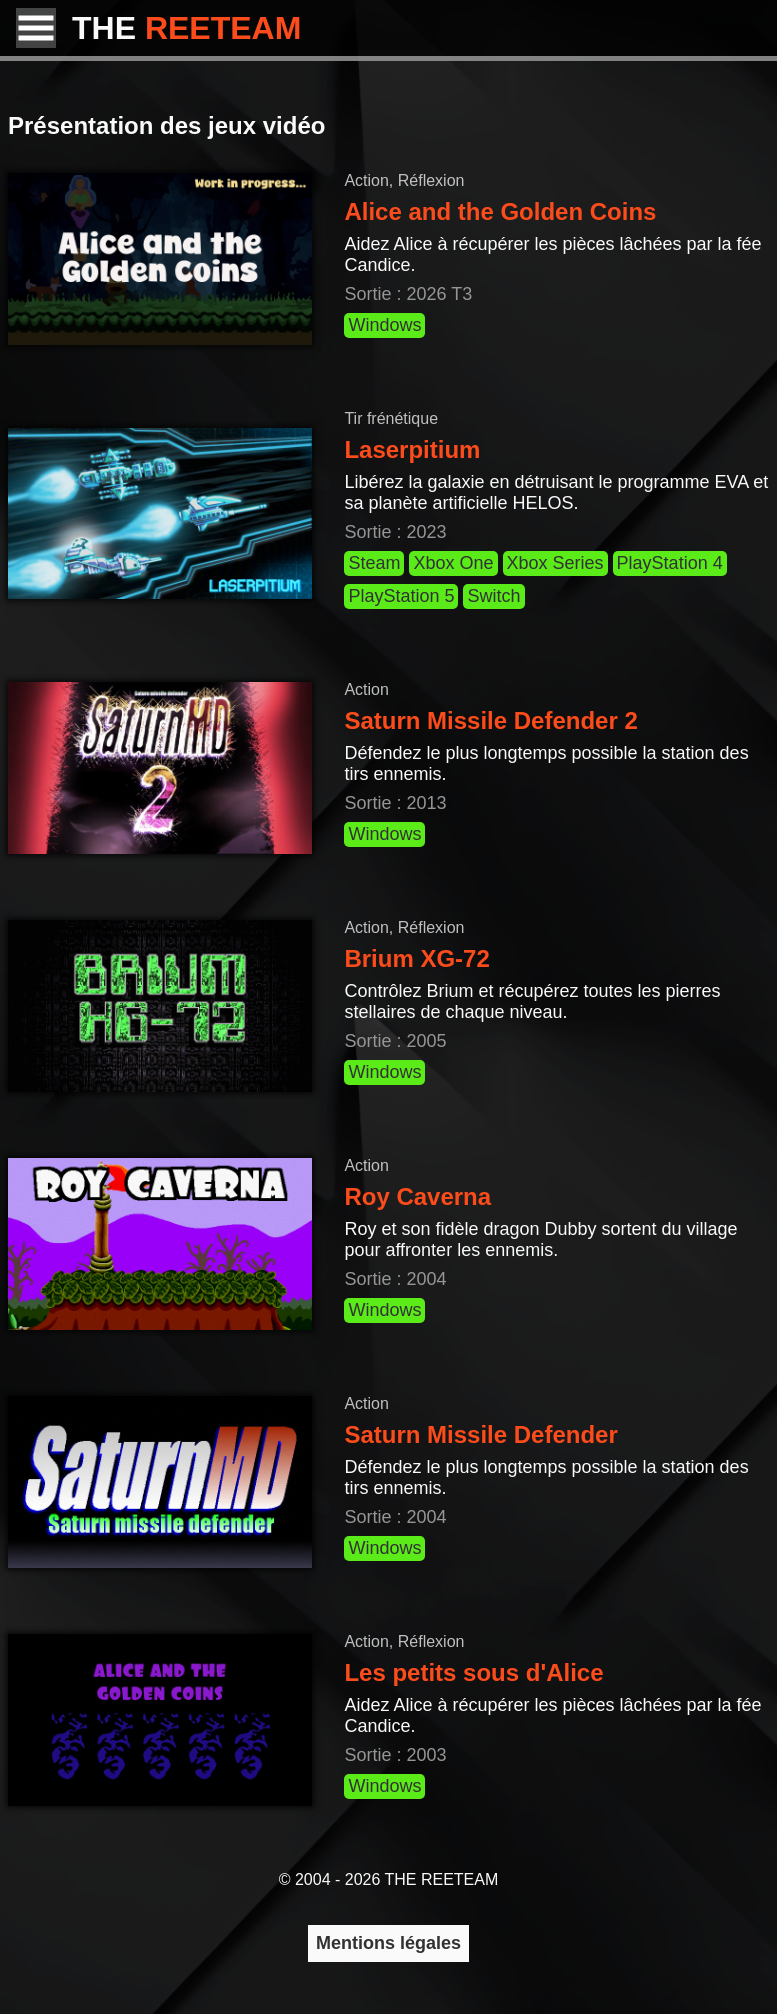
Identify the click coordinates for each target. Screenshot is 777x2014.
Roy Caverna (417, 1196)
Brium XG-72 (416, 958)
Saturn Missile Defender (480, 1434)
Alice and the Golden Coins (500, 211)
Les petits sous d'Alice (473, 1672)
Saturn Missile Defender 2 (490, 720)
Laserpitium (412, 449)
